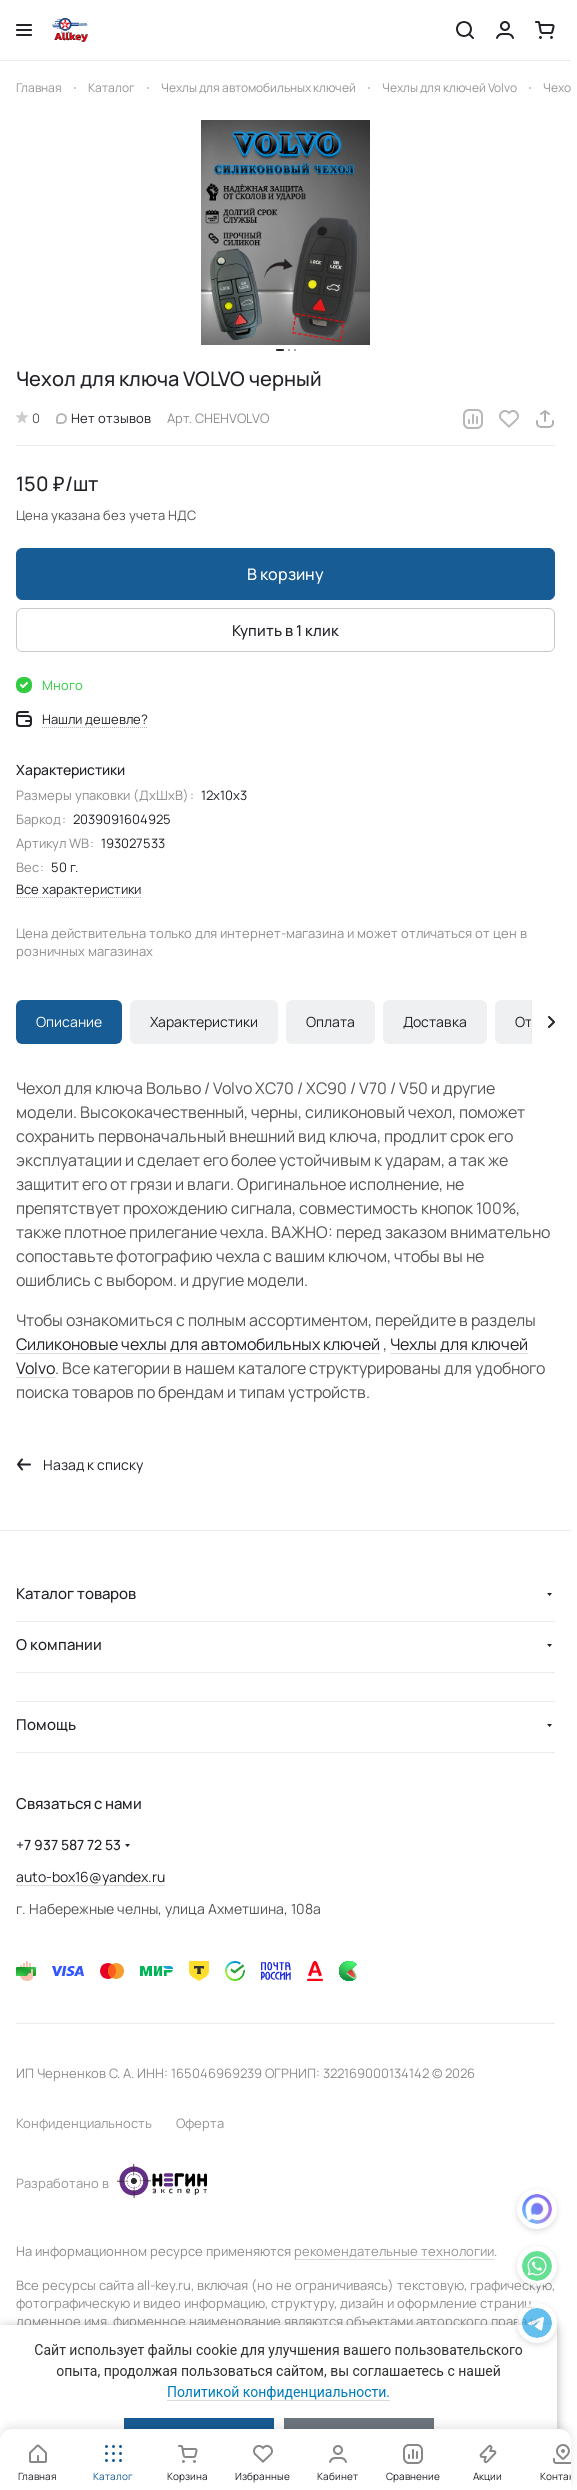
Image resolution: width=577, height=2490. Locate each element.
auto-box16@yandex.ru (90, 1876)
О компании (59, 1644)
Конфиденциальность (84, 2123)
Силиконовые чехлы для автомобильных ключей (198, 1344)
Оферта (200, 2123)
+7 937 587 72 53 (68, 1844)
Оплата (330, 1021)
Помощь (46, 1724)
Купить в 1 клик (285, 630)
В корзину (285, 574)
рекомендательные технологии (394, 2251)
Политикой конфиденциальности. (278, 2392)
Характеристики (204, 1021)
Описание (69, 1021)
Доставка (435, 1021)
